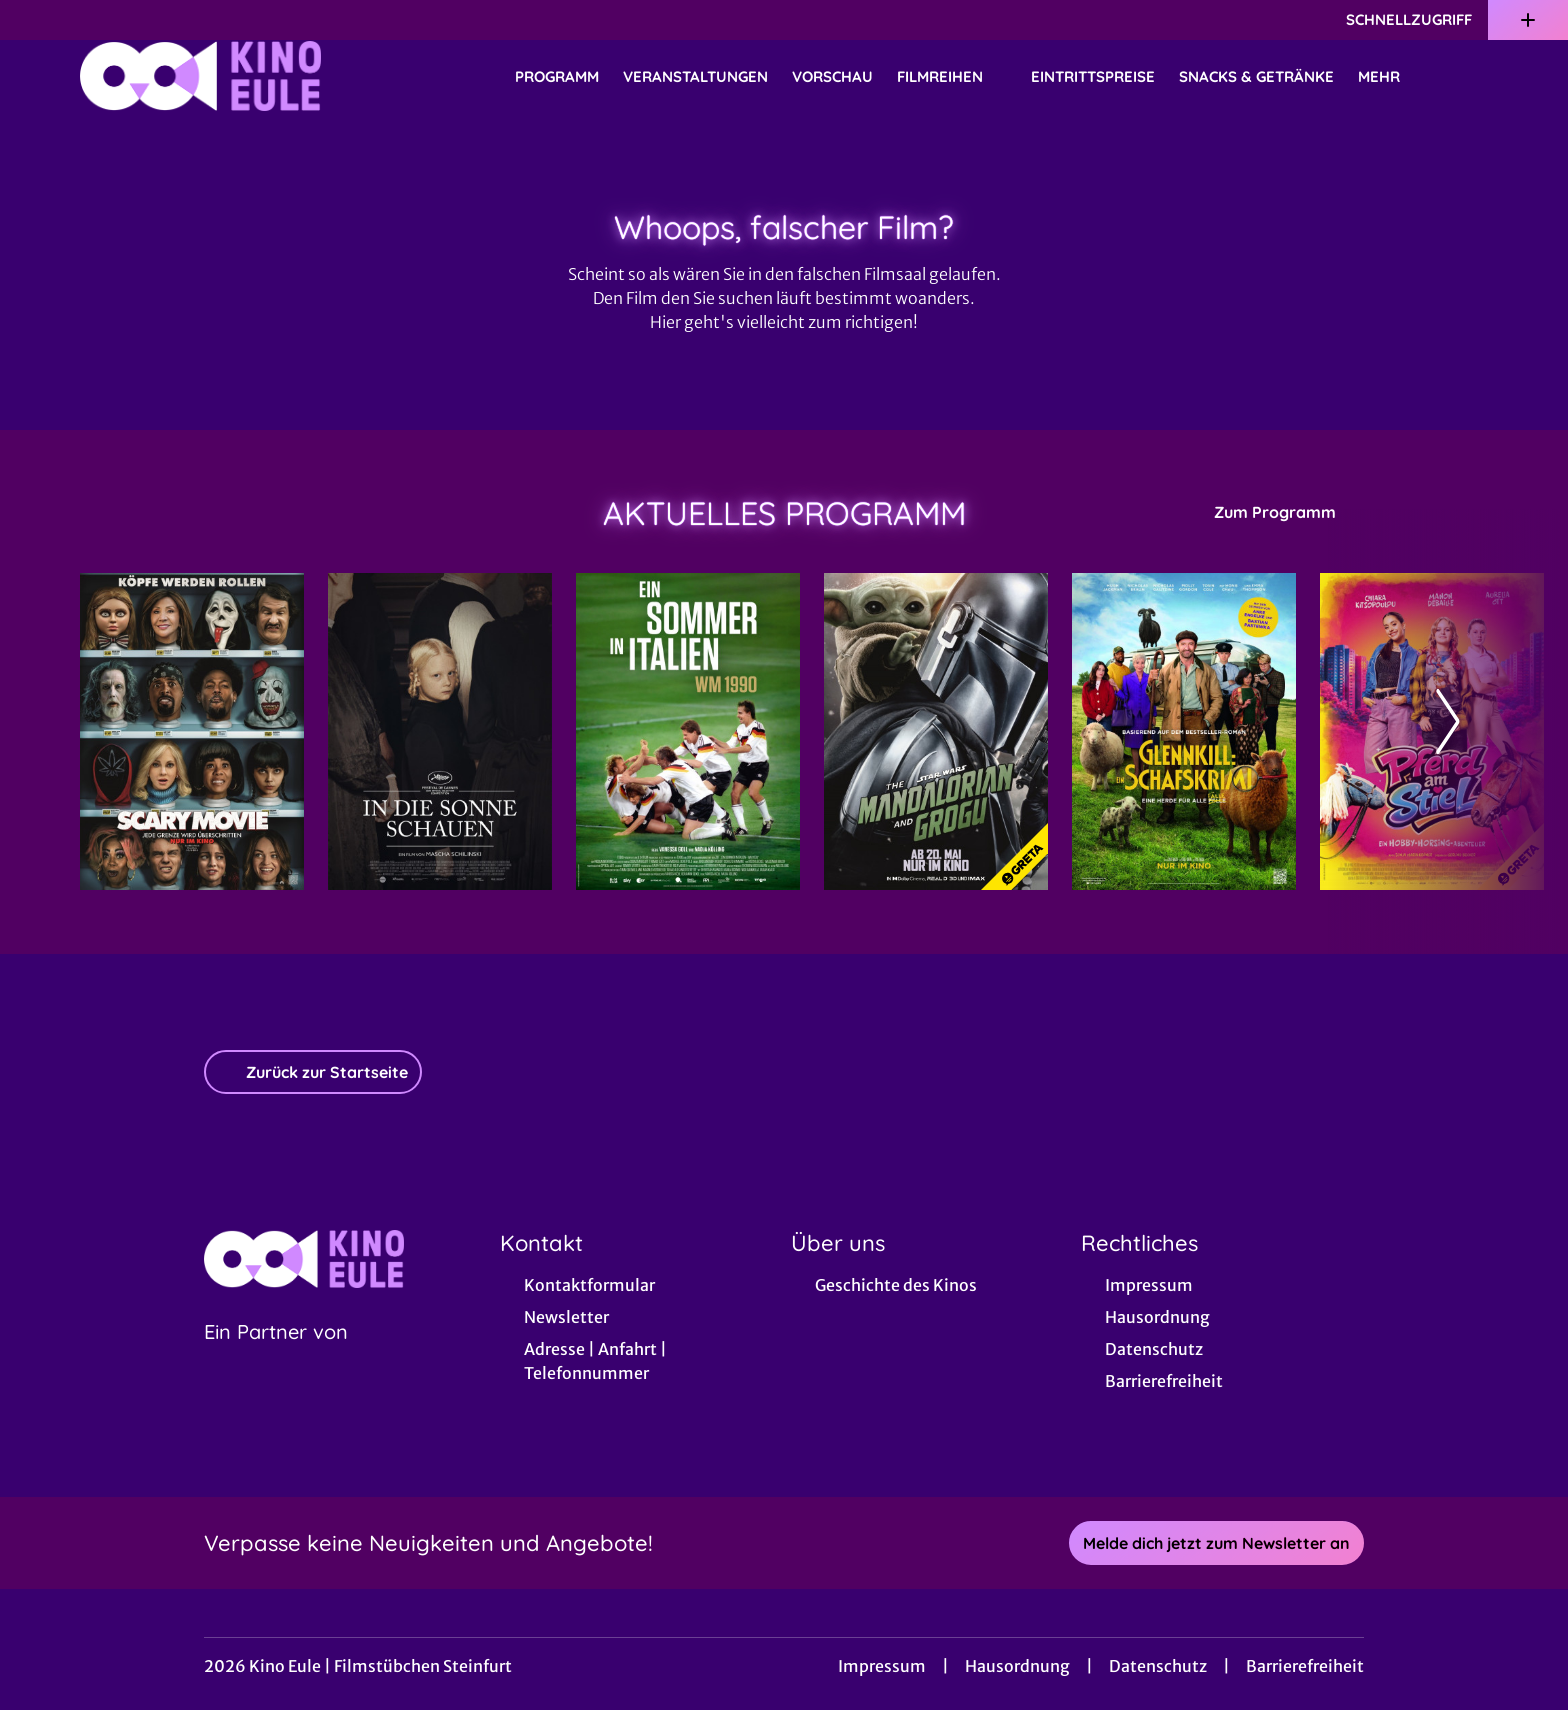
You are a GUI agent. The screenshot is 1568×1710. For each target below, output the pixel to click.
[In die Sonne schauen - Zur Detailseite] (440, 731)
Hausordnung (1017, 1666)
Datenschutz (1158, 1666)
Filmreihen (952, 77)
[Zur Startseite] (220, 76)
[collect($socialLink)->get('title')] (36, 20)
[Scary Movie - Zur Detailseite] (192, 731)
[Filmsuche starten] (1468, 76)
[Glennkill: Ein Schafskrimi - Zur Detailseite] (1184, 731)
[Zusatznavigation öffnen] (1528, 20)
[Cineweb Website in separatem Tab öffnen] (276, 1357)
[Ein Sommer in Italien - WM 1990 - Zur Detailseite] (688, 731)
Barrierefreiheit (1305, 1666)
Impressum (882, 1666)
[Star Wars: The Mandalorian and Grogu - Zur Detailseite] (936, 731)
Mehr (1391, 77)
